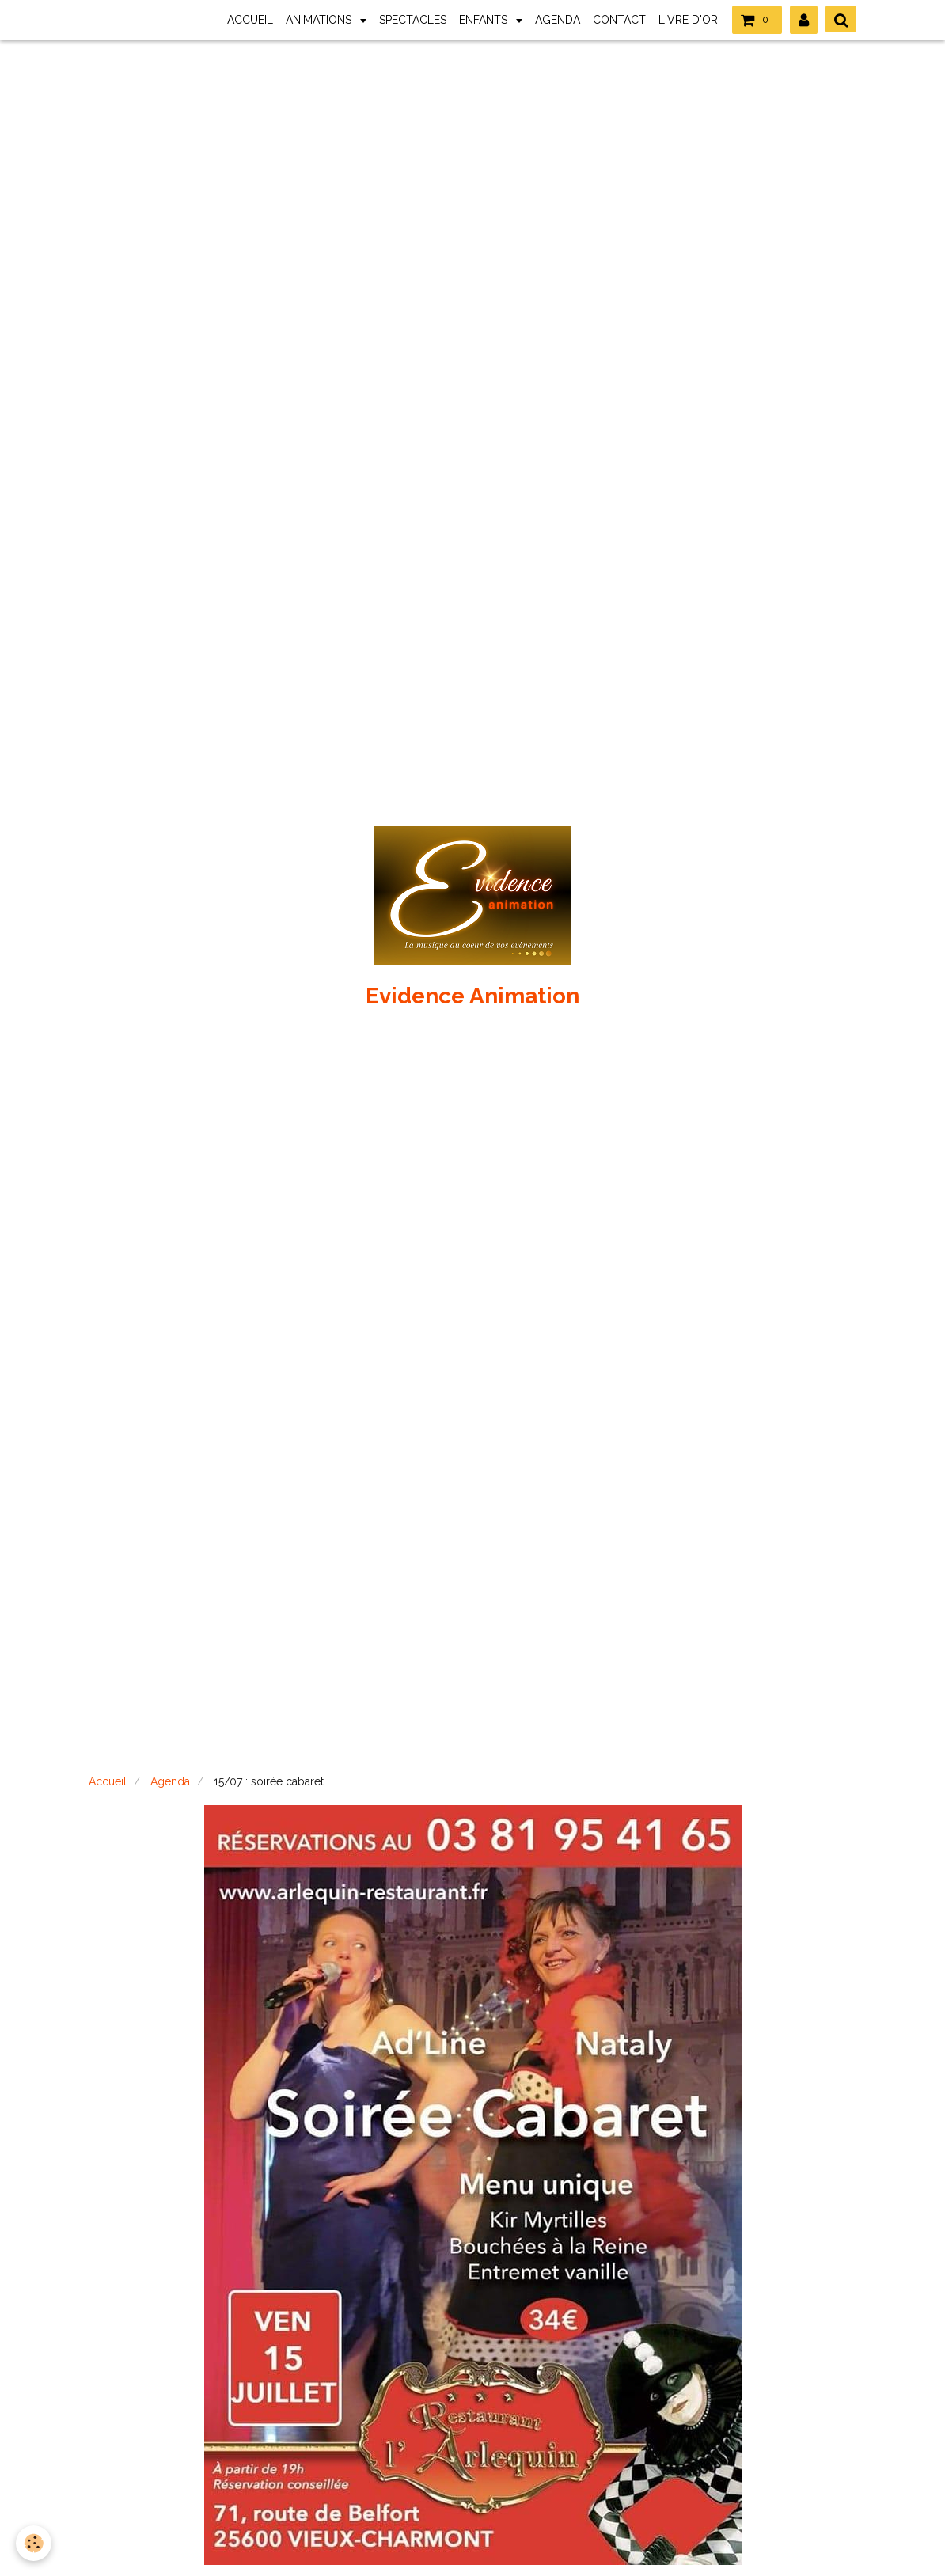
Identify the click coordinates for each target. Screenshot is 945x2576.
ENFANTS (484, 19)
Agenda (170, 1781)
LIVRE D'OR (688, 19)
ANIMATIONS (320, 19)
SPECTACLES (412, 19)
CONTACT (619, 19)
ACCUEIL (250, 19)
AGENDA (557, 19)
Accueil (108, 1781)
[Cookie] (33, 2543)
